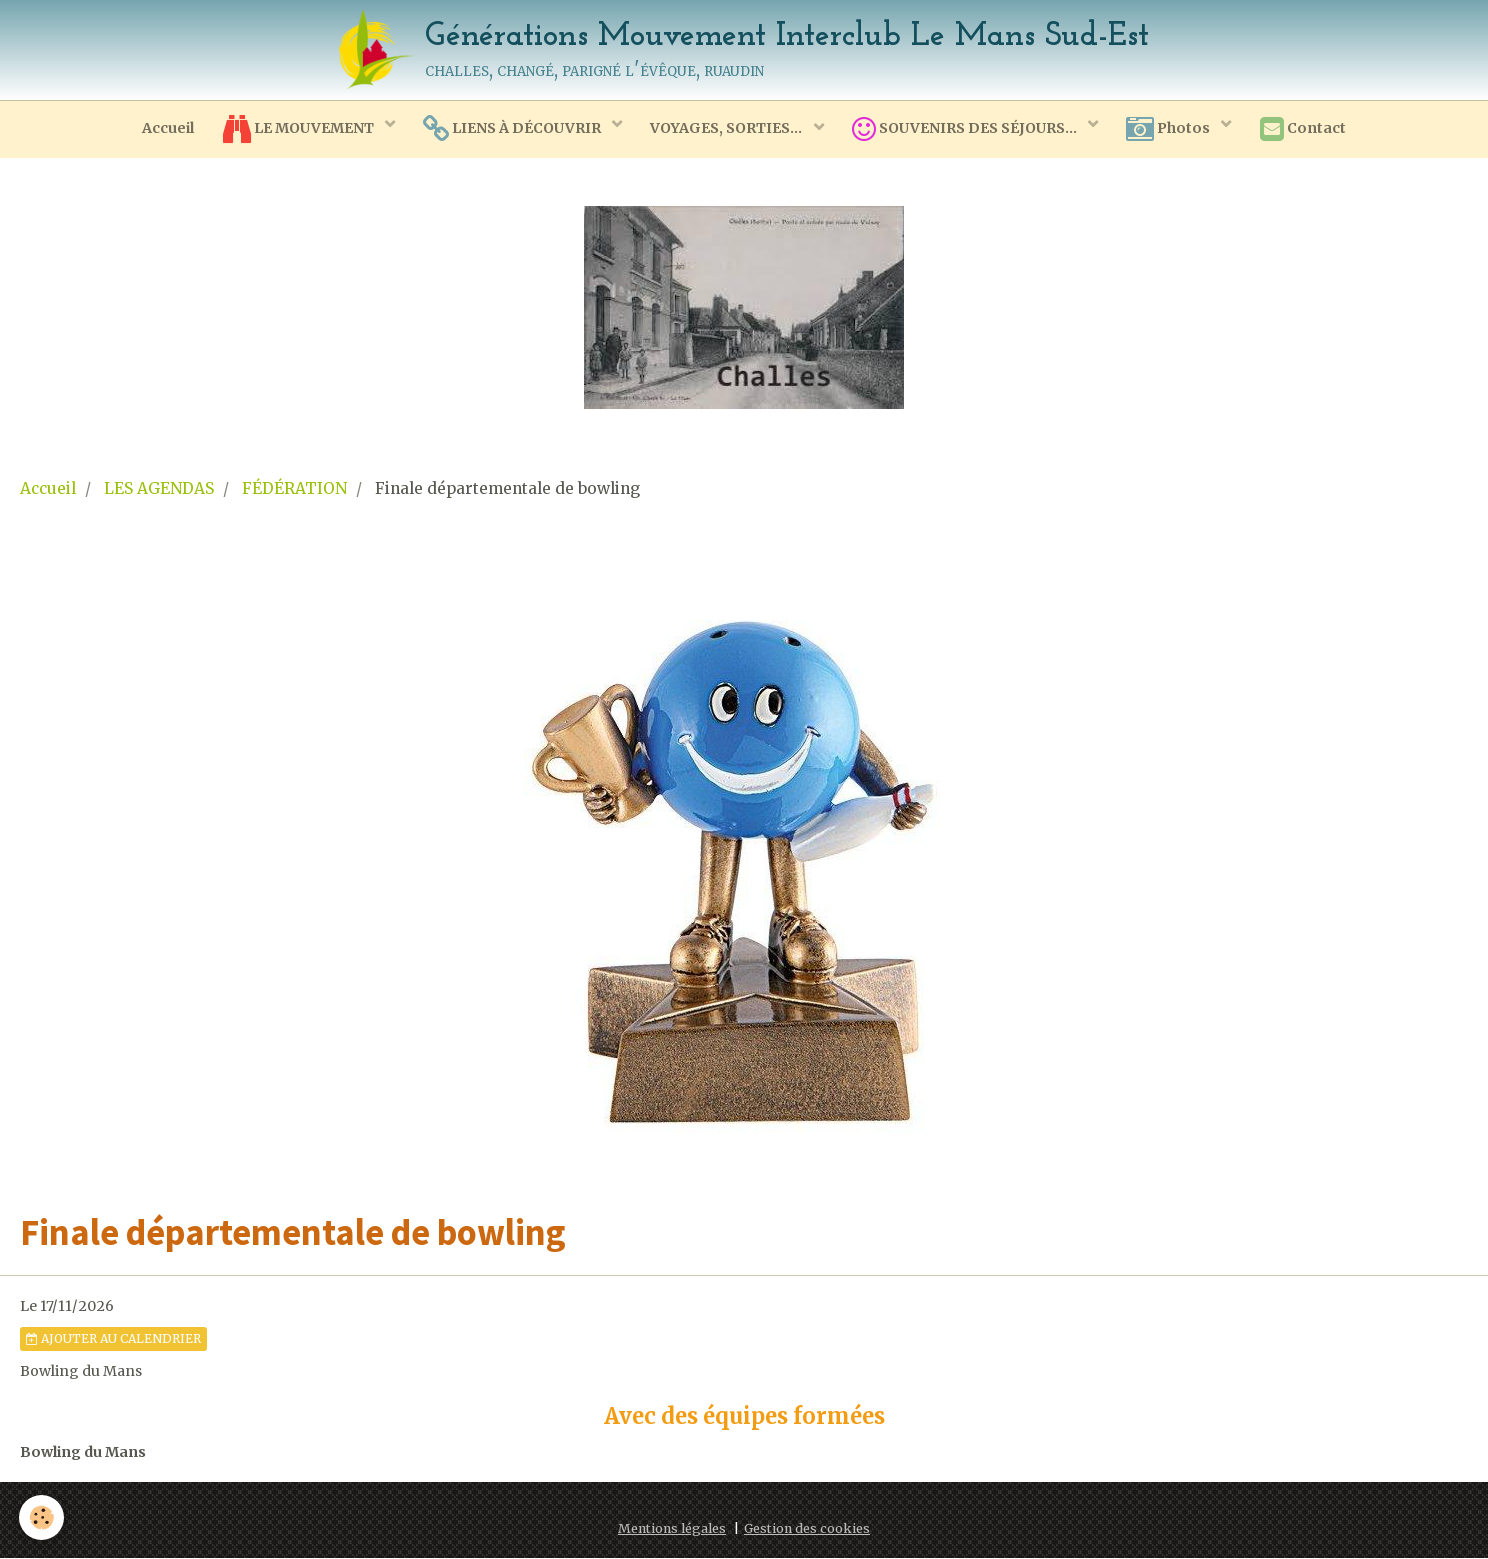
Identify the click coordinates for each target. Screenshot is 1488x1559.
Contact (1308, 130)
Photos (1173, 130)
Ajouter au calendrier (113, 1339)
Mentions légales (672, 1529)
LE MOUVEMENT (296, 130)
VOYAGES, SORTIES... (727, 129)
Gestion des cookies (807, 1529)
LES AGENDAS (159, 489)
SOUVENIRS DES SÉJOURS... (968, 130)
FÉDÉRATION (294, 489)
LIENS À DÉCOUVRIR (511, 130)
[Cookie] (42, 1517)
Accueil (163, 129)
